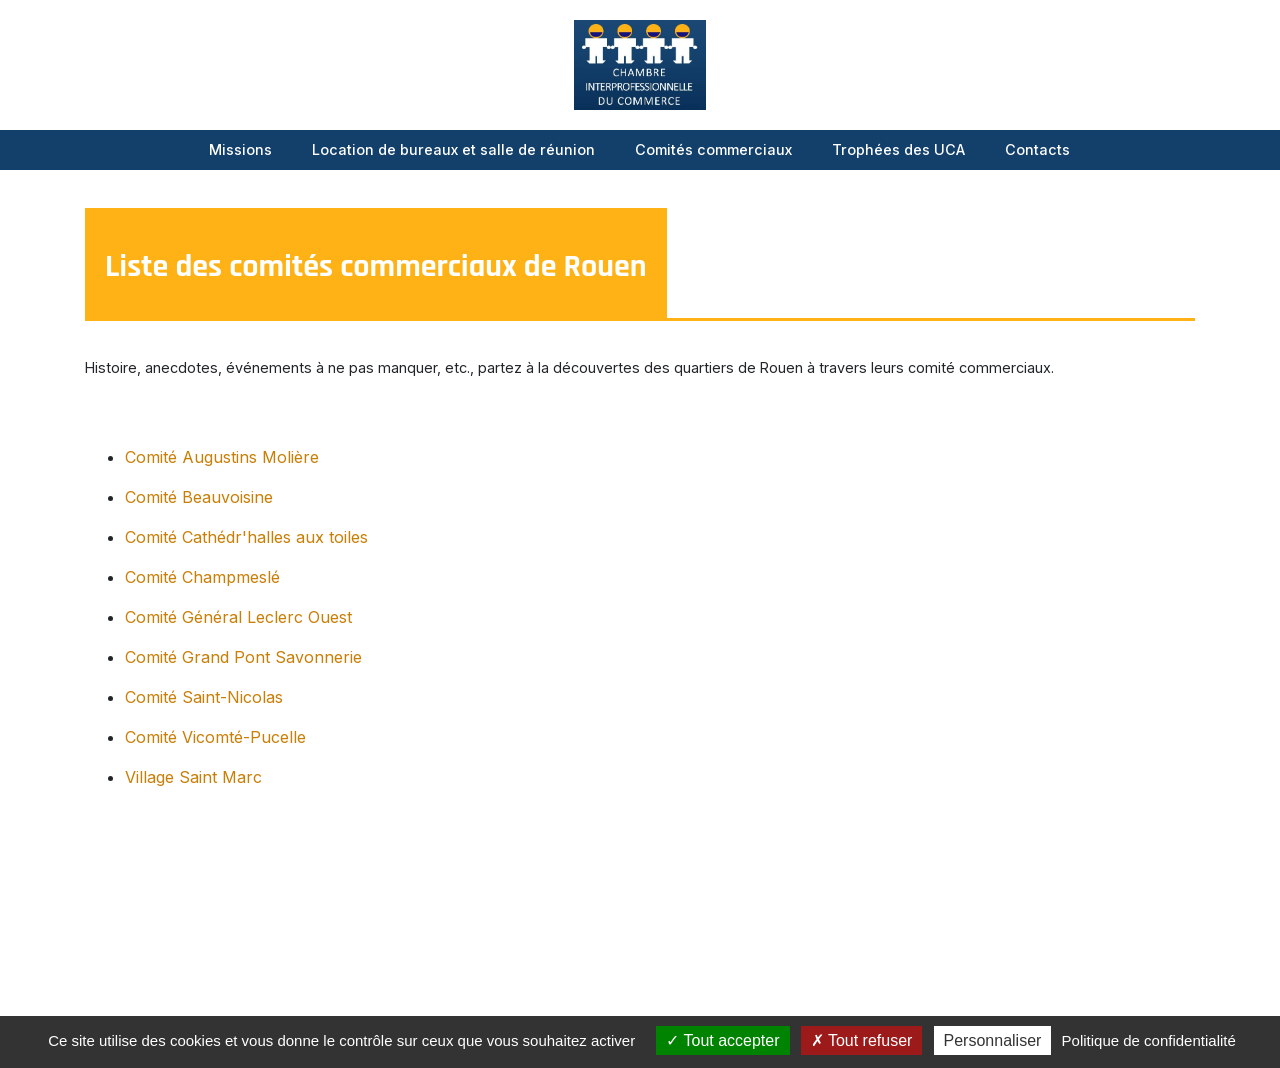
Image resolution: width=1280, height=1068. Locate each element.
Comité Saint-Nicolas (204, 697)
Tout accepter (722, 1040)
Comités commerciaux (713, 149)
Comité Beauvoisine (199, 497)
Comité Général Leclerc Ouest (238, 617)
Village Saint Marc (193, 777)
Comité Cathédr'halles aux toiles (246, 537)
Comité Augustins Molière (222, 457)
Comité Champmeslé (202, 577)
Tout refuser (862, 1040)
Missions (240, 149)
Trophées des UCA (898, 149)
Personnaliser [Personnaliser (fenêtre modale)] (993, 1040)
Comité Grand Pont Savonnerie (243, 657)
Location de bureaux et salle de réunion (453, 149)
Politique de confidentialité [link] (1149, 1040)
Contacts (1037, 149)
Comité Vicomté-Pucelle (215, 737)
